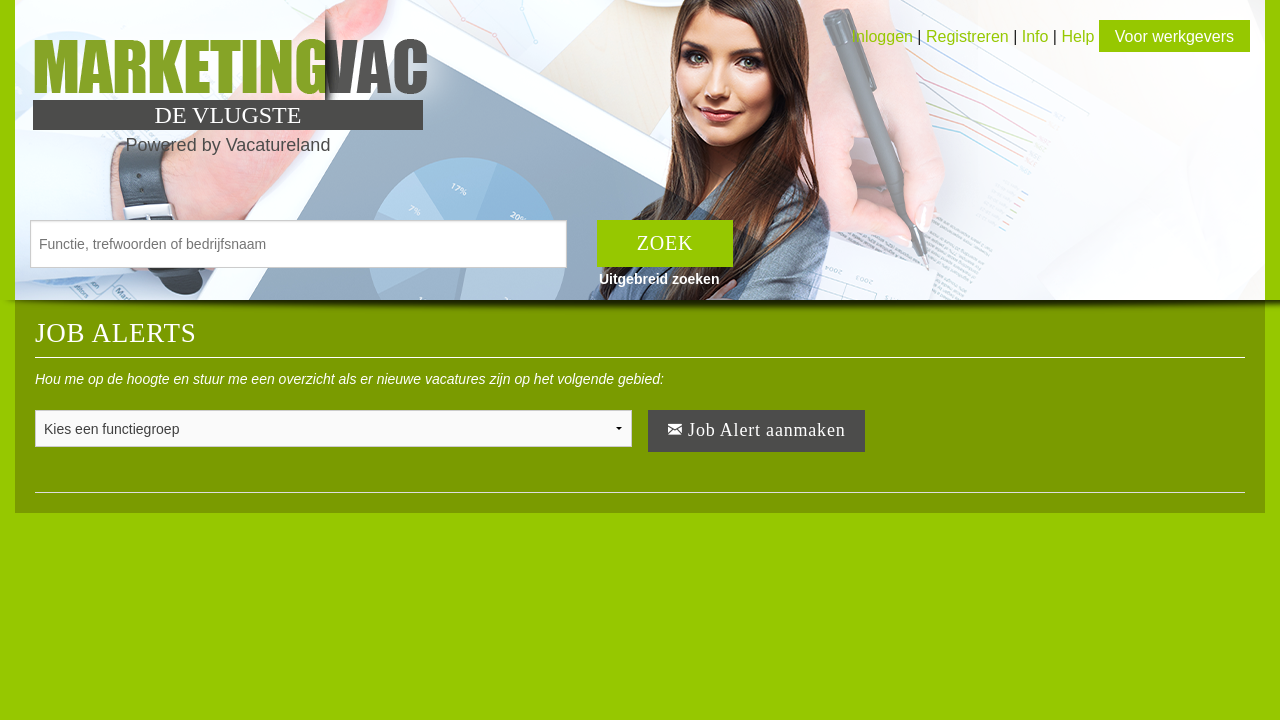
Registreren (969, 36)
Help (1077, 36)
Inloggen (882, 36)
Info (1035, 36)
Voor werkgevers (1174, 36)
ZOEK (665, 243)
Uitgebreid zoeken (659, 279)
